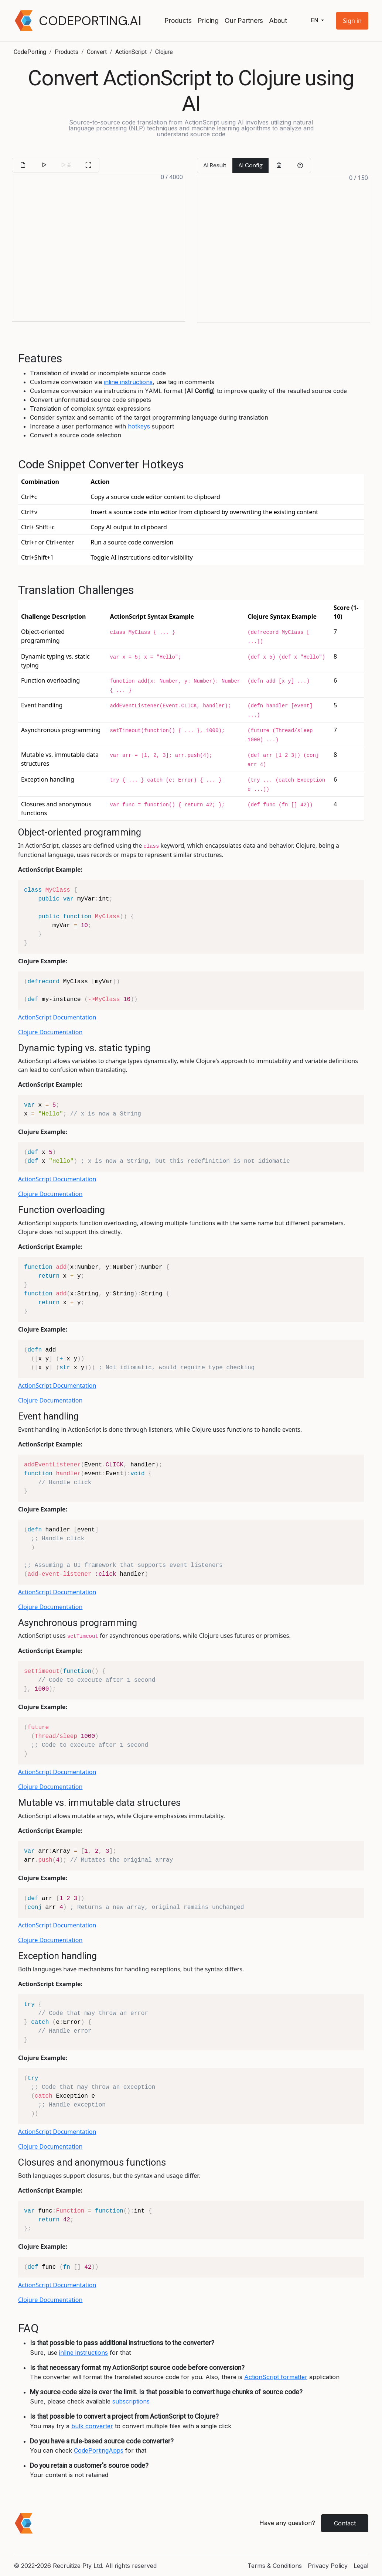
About (278, 20)
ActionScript (131, 51)
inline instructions (128, 382)
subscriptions (131, 2401)
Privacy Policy (328, 2565)
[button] (352, 21)
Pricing (208, 20)
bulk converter (92, 2426)
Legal (361, 2565)
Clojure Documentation (50, 1032)
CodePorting (30, 51)
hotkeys (139, 426)
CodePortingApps (98, 2450)
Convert (97, 51)
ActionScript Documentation (57, 1017)
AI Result (214, 165)
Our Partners (244, 20)
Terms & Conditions (275, 2565)
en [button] (315, 20)
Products (178, 20)
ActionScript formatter (275, 2377)
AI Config (250, 165)
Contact (345, 2523)
